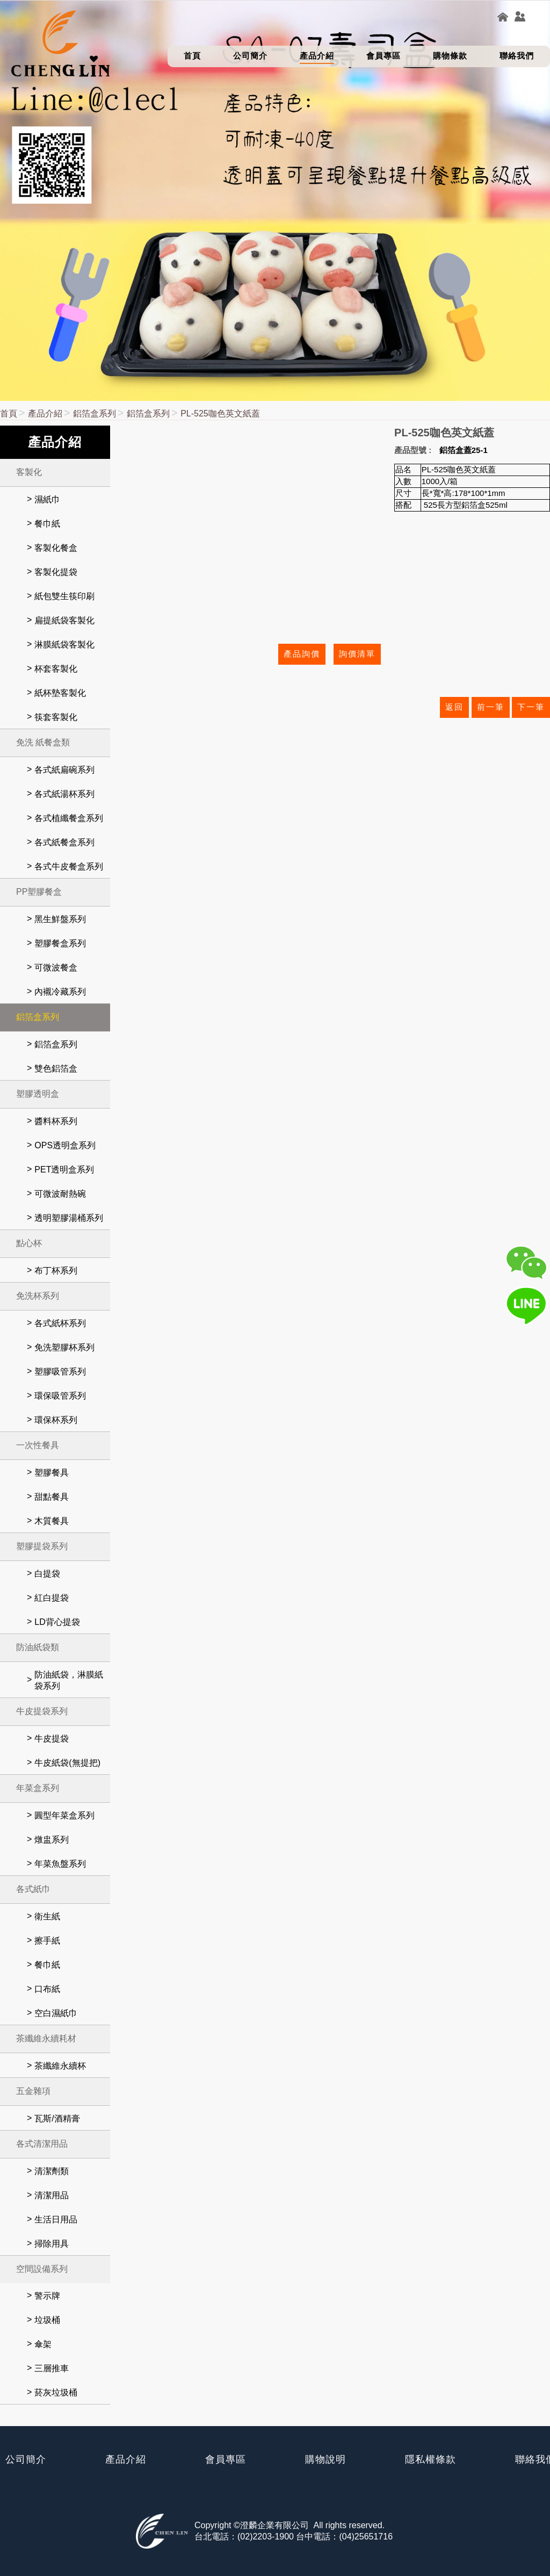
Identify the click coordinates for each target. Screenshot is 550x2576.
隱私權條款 (430, 2459)
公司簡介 (25, 2459)
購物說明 (325, 2459)
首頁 (8, 413)
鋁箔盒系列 (94, 413)
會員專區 (225, 2459)
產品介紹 (45, 413)
